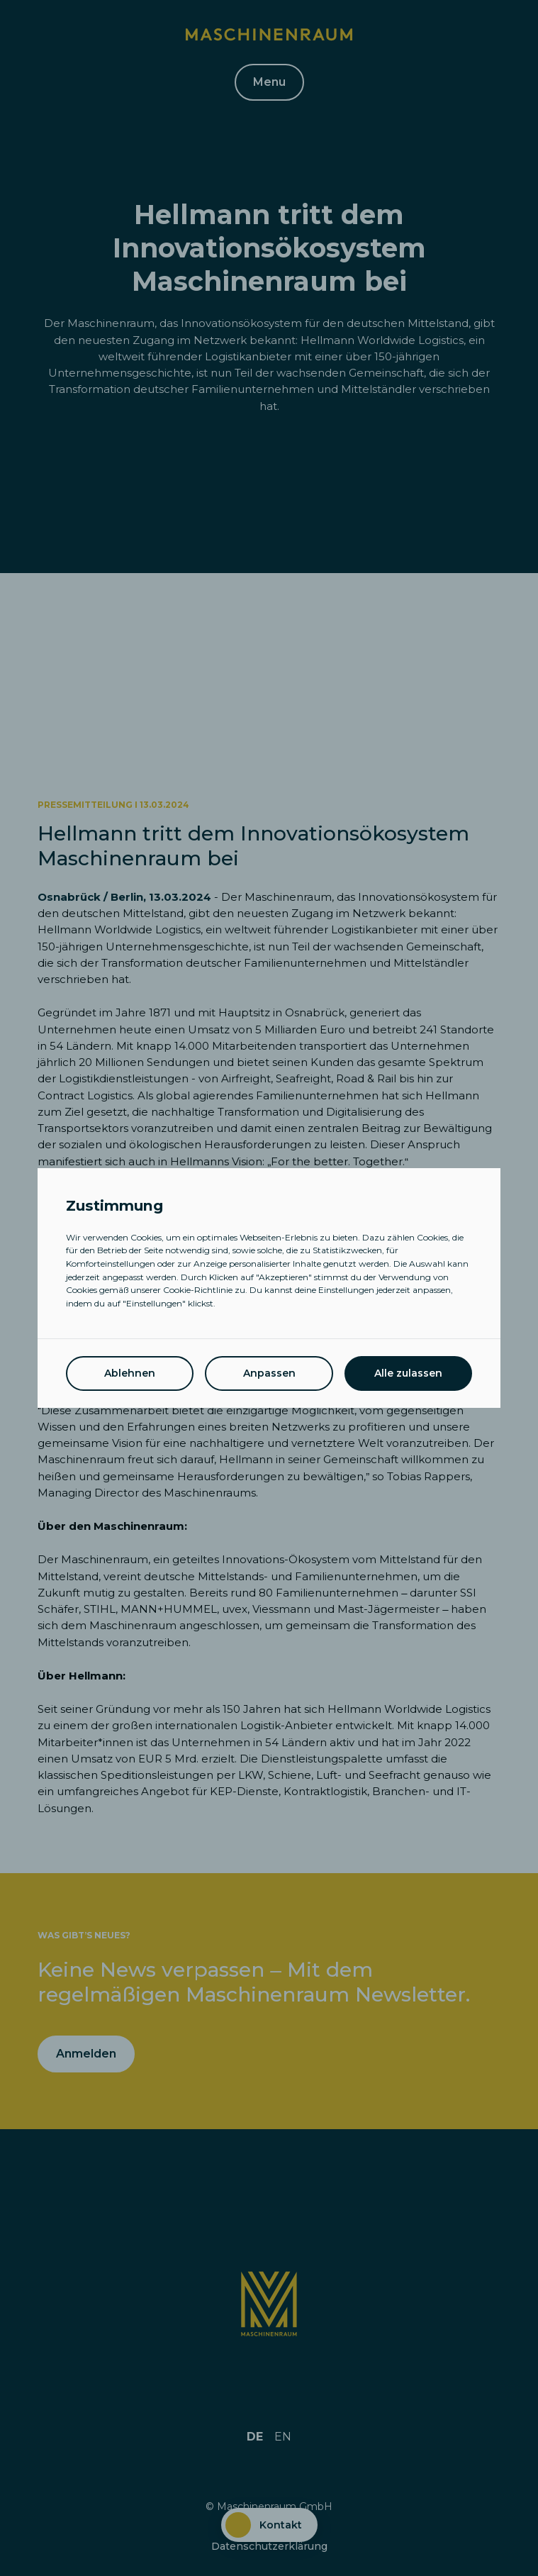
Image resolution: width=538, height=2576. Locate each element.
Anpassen (269, 1373)
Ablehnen (129, 1373)
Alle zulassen (408, 1373)
